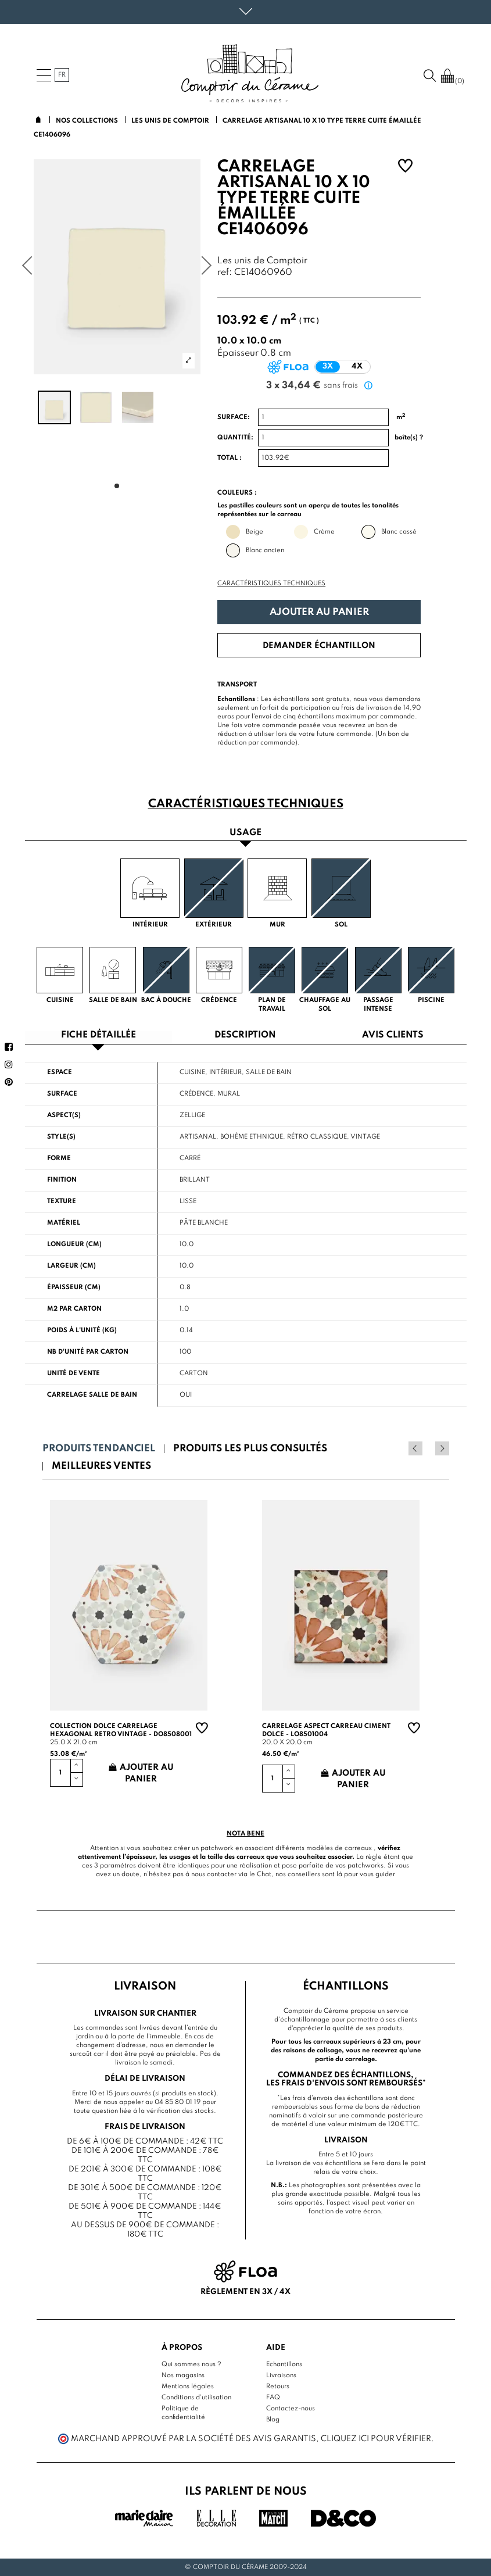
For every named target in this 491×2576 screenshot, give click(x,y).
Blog (272, 2419)
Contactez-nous (290, 2408)
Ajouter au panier (319, 612)
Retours (277, 2386)
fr (62, 74)
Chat (264, 1874)
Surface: (233, 417)
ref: (224, 273)
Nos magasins (183, 2375)
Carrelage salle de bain (92, 1394)
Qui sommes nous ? (191, 2364)
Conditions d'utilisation (196, 2397)
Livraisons (281, 2375)
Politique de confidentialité (183, 2413)
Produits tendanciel (98, 1448)
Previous (426, 1448)
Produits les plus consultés (250, 1448)
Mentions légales (188, 2386)
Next (442, 1448)
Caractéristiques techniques (271, 583)
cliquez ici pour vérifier (376, 2439)
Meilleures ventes (101, 1466)
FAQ (273, 2397)
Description (245, 1035)
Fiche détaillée (98, 1035)
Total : (229, 458)
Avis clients (393, 1035)
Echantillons (284, 2364)
